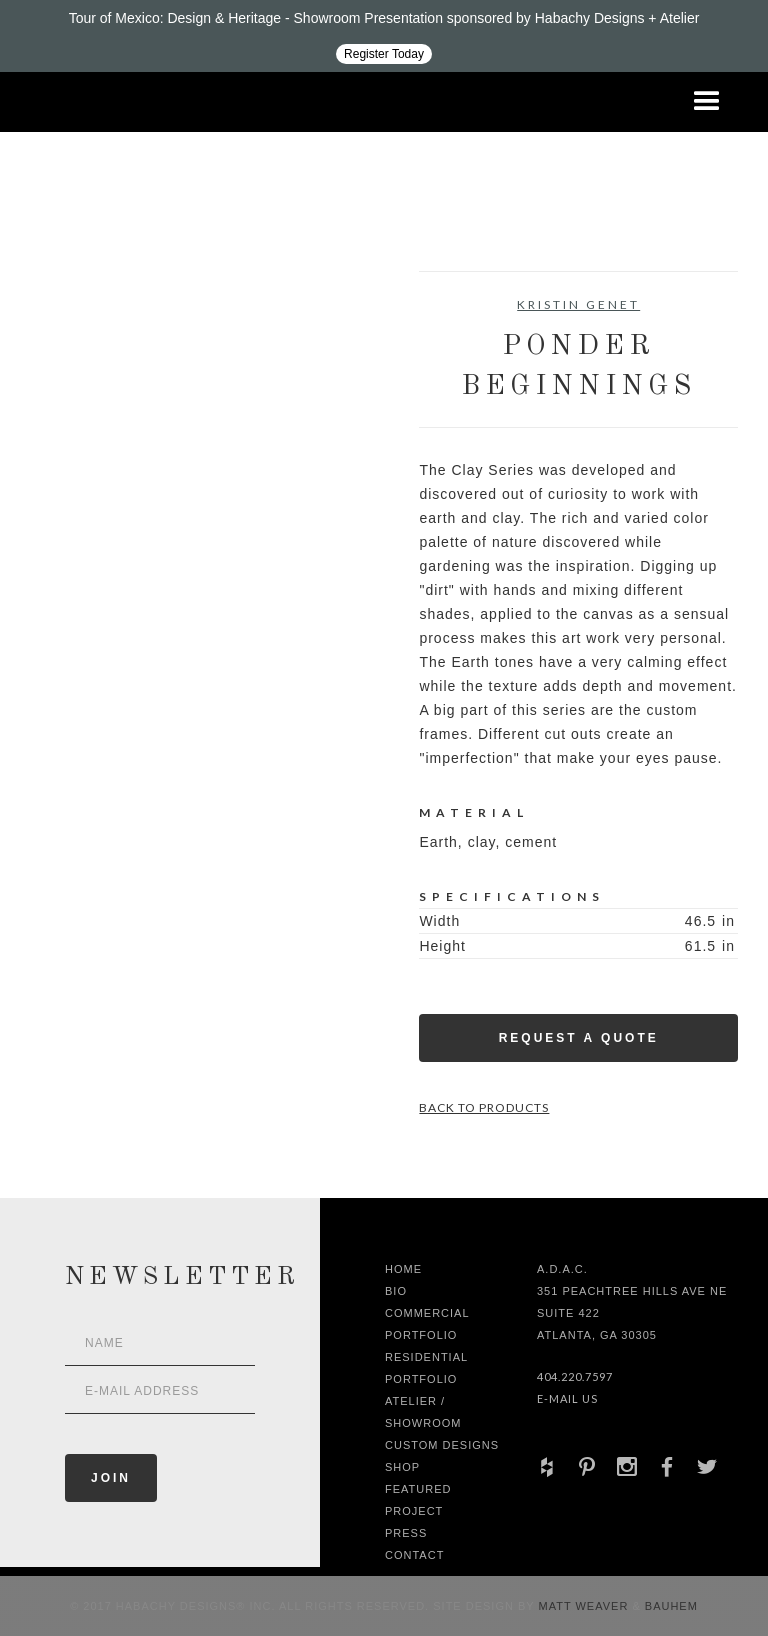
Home (403, 1269)
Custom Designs (442, 1445)
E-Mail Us (567, 1398)
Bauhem (669, 1606)
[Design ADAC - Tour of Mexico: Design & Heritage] (384, 36)
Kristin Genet (578, 304)
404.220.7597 (575, 1376)
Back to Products (484, 1107)
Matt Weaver (586, 1606)
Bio (396, 1291)
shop (402, 1467)
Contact (414, 1555)
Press (406, 1533)
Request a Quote (579, 1038)
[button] (707, 102)
